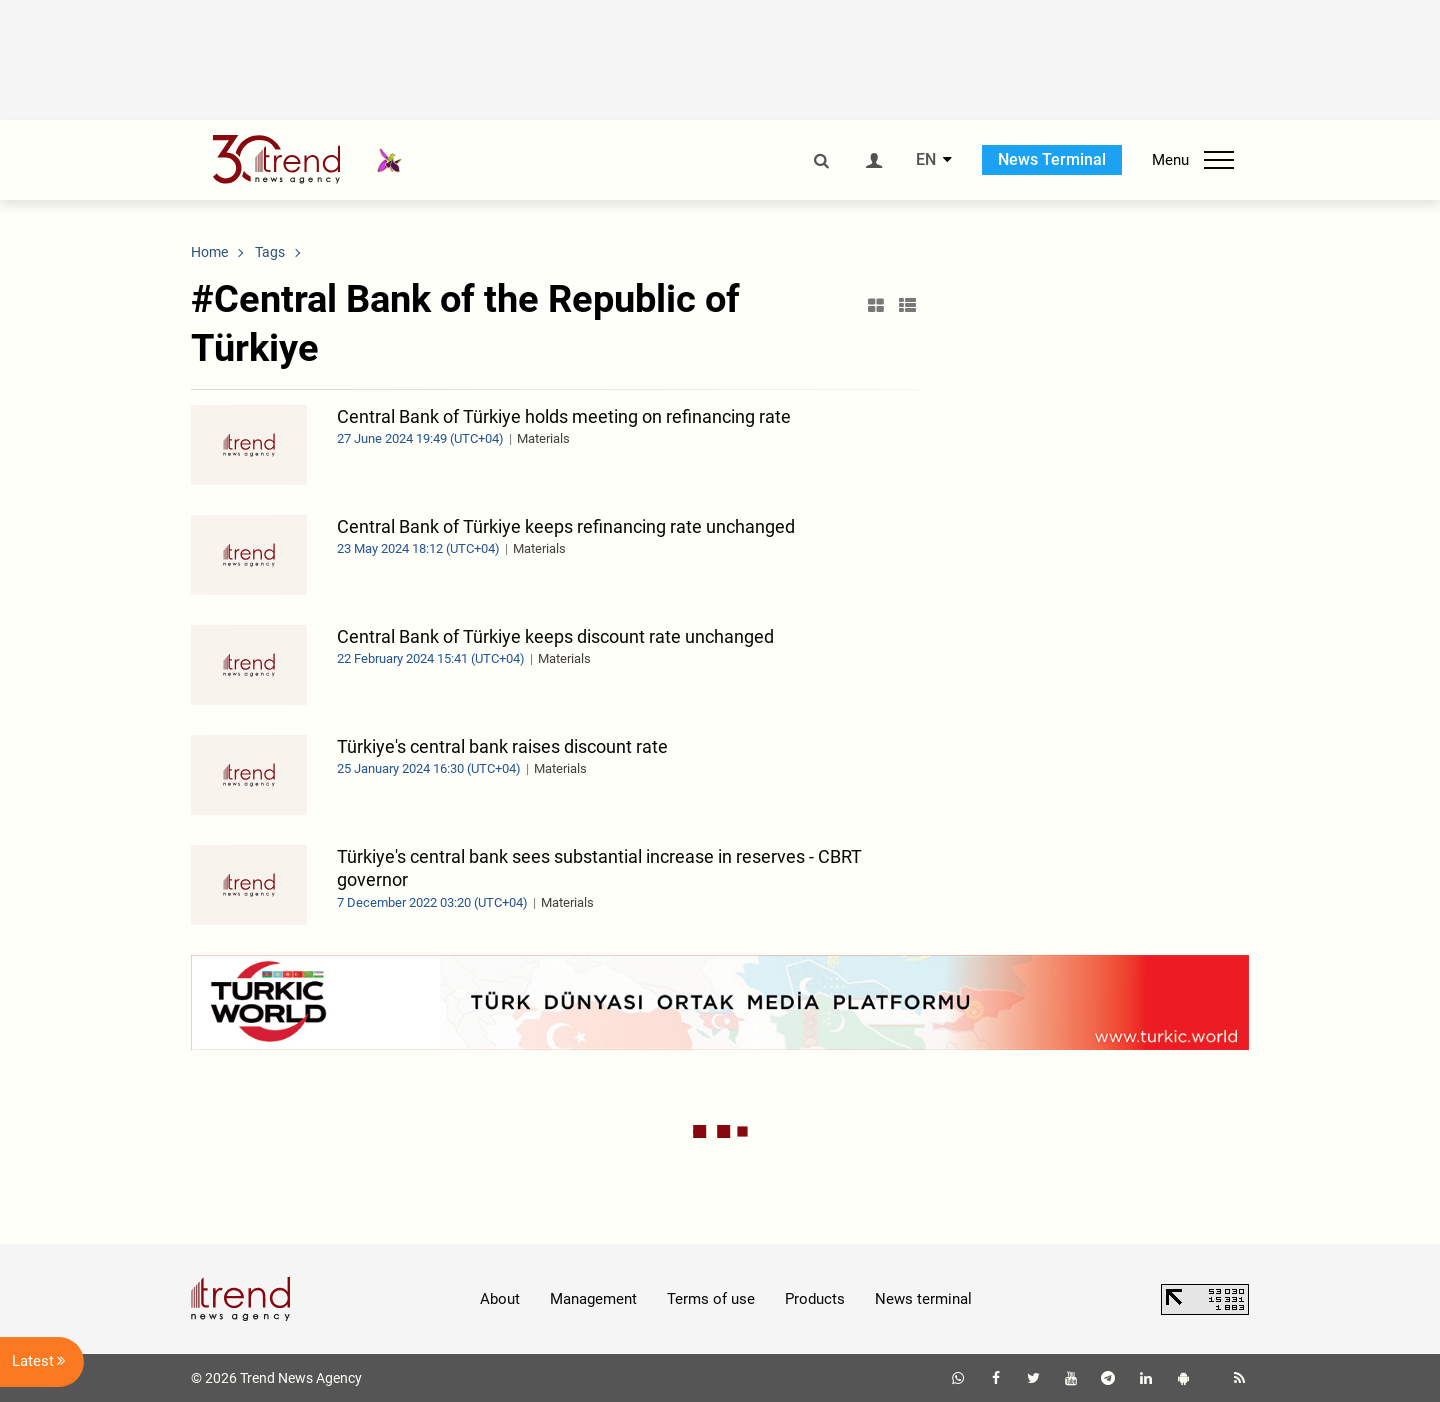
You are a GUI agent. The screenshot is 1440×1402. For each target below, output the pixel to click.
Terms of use (711, 1299)
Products (815, 1299)
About (500, 1299)
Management (593, 1299)
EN (926, 160)
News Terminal (1052, 159)
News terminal (923, 1299)
